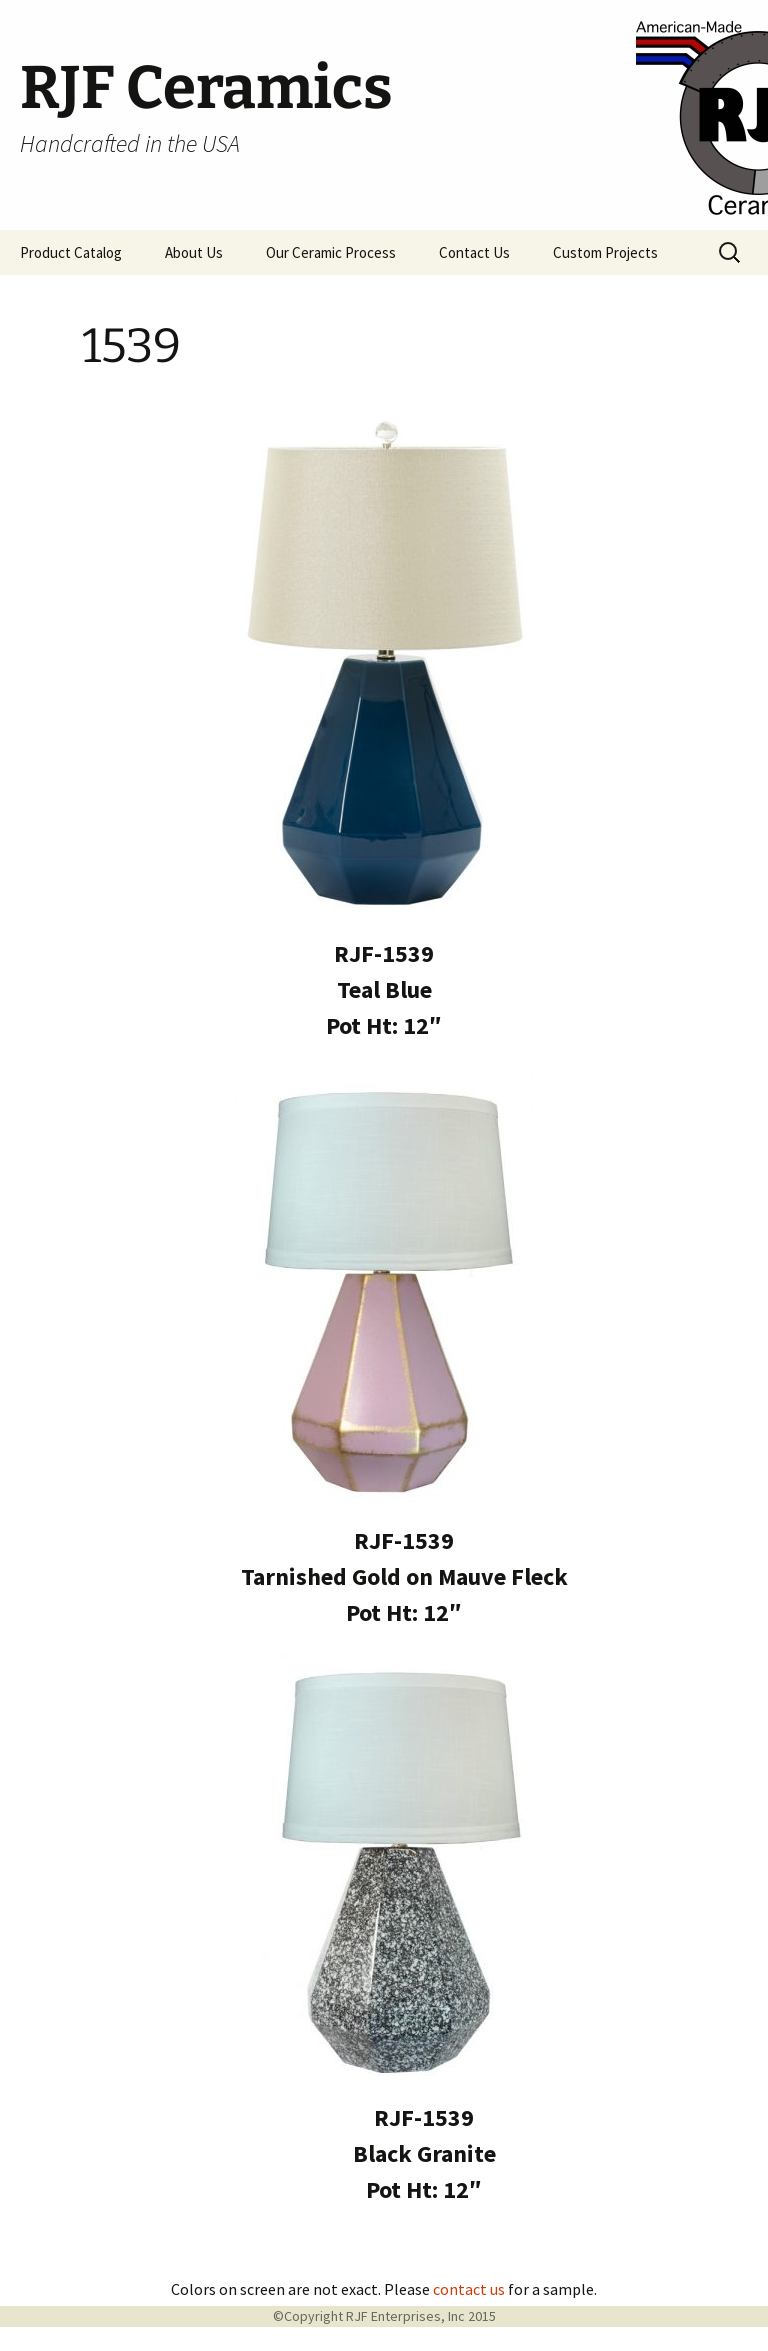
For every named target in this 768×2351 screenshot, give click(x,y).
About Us (194, 252)
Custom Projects (605, 252)
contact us (469, 2289)
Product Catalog (71, 252)
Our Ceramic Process (331, 252)
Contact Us (474, 252)
